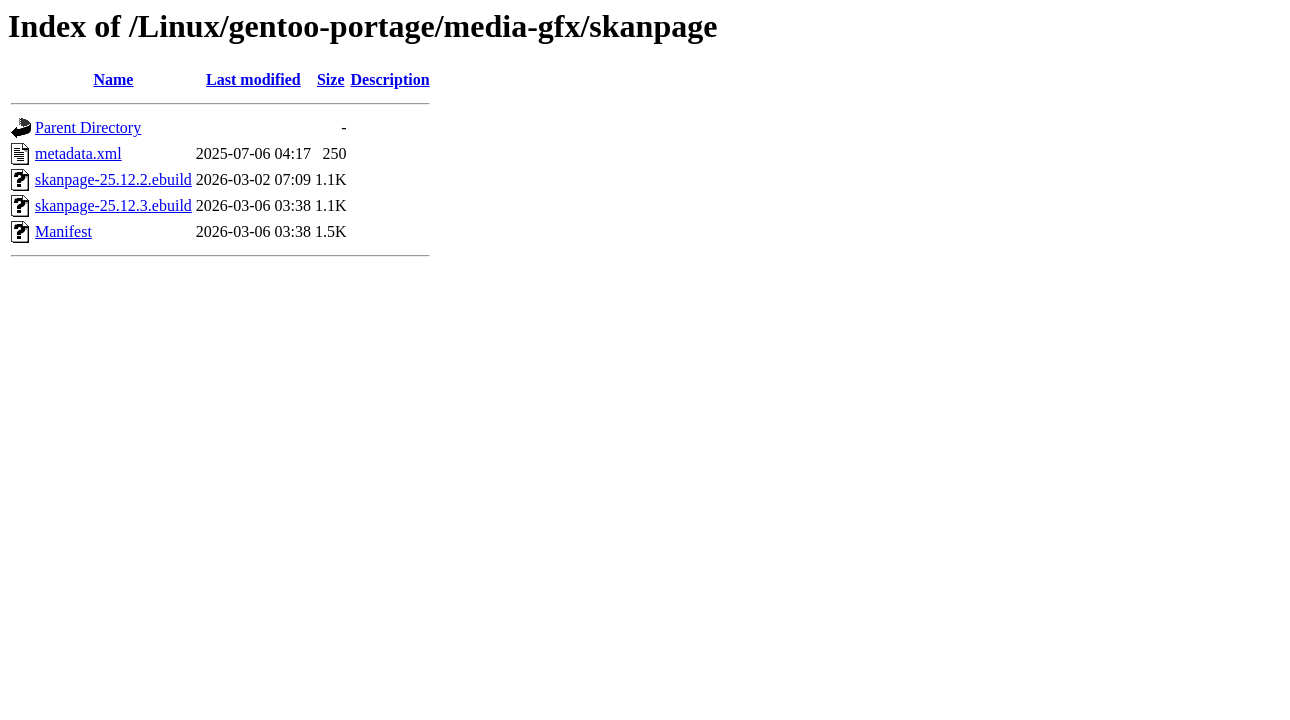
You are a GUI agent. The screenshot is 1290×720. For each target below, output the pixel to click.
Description (390, 79)
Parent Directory (88, 127)
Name (113, 79)
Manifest (63, 231)
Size (331, 79)
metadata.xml (78, 153)
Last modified (253, 79)
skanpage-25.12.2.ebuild (113, 179)
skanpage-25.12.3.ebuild (113, 205)
